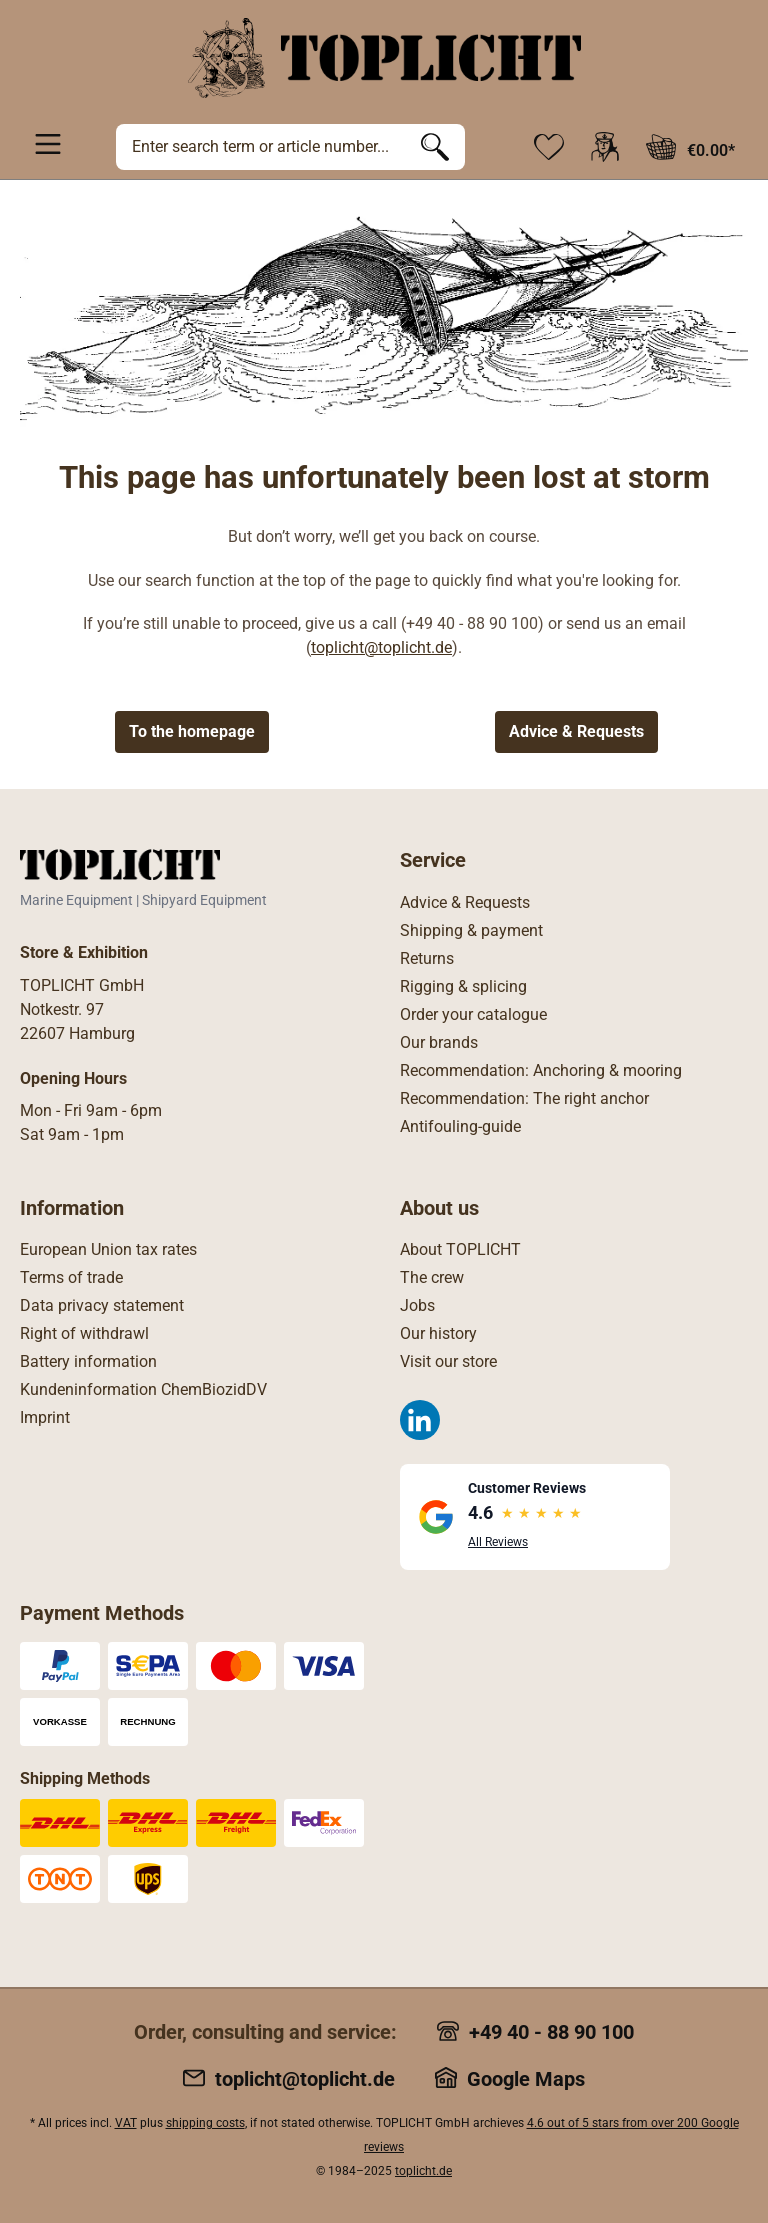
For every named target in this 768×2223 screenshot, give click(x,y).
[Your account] (605, 147)
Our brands (439, 1042)
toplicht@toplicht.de (381, 647)
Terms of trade (71, 1277)
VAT (126, 2123)
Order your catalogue (473, 1014)
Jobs (417, 1305)
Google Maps (526, 2079)
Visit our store (448, 1361)
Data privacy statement (102, 1305)
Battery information (88, 1361)
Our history (438, 1333)
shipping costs (205, 2123)
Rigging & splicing (463, 986)
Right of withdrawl (84, 1333)
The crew (432, 1277)
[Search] (435, 147)
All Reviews (498, 1542)
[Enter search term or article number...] (261, 147)
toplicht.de (423, 2171)
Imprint (45, 1417)
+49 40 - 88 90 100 (551, 2032)
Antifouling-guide (460, 1126)
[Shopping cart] (690, 147)
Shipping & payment (471, 930)
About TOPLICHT (460, 1249)
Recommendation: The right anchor (524, 1098)
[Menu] (48, 143)
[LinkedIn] (420, 1420)
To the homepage (192, 731)
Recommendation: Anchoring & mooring (541, 1070)
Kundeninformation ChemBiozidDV (143, 1389)
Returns (427, 958)
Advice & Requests (576, 731)
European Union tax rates (108, 1249)
